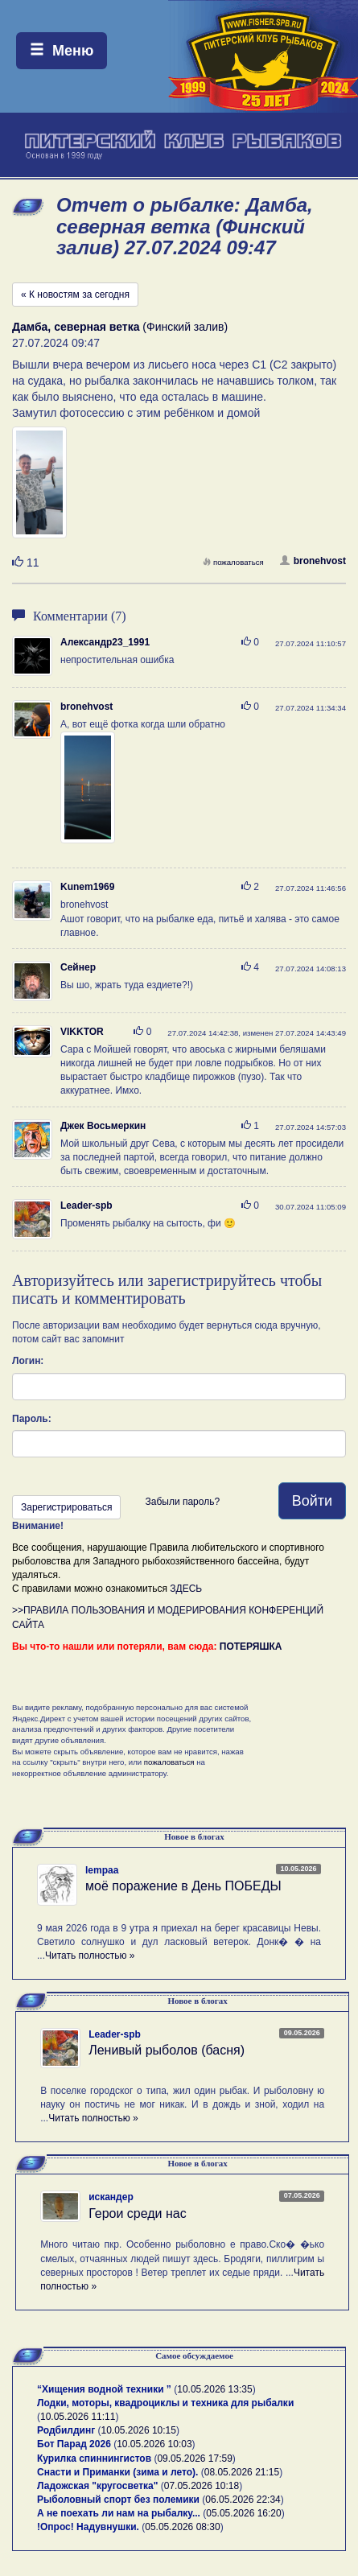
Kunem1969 (87, 886)
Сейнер (78, 967)
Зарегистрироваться (66, 1507)
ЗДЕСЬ (186, 1588)
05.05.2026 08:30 (182, 2527)
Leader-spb (86, 1205)
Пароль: (31, 1418)
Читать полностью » (90, 1955)
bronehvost (313, 561)
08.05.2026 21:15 (241, 2472)
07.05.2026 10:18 (201, 2486)
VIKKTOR (82, 1031)
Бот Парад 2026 (74, 2444)
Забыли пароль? (182, 1501)
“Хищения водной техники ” (104, 2389)
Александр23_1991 (105, 642)
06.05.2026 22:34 (242, 2499)
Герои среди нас (137, 2213)
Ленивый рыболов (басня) (166, 2050)
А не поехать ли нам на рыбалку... (118, 2513)
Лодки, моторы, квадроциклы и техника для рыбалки (165, 2403)
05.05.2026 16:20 (243, 2513)
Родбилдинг (66, 2430)
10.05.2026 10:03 (154, 2444)
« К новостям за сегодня (75, 294)
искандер (111, 2197)
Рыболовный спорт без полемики (118, 2499)
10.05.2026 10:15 (138, 2430)
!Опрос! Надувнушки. (88, 2527)
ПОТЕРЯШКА (251, 1646)
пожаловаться (233, 562)
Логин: (27, 1360)
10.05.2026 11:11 (77, 2416)
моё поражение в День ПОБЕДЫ (183, 1886)
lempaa (101, 1870)
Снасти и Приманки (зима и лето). (117, 2472)
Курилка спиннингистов (94, 2458)
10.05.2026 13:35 (214, 2389)
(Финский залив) (120, 326)
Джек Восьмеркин (103, 1125)
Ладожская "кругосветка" (99, 2486)
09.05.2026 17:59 (194, 2458)
